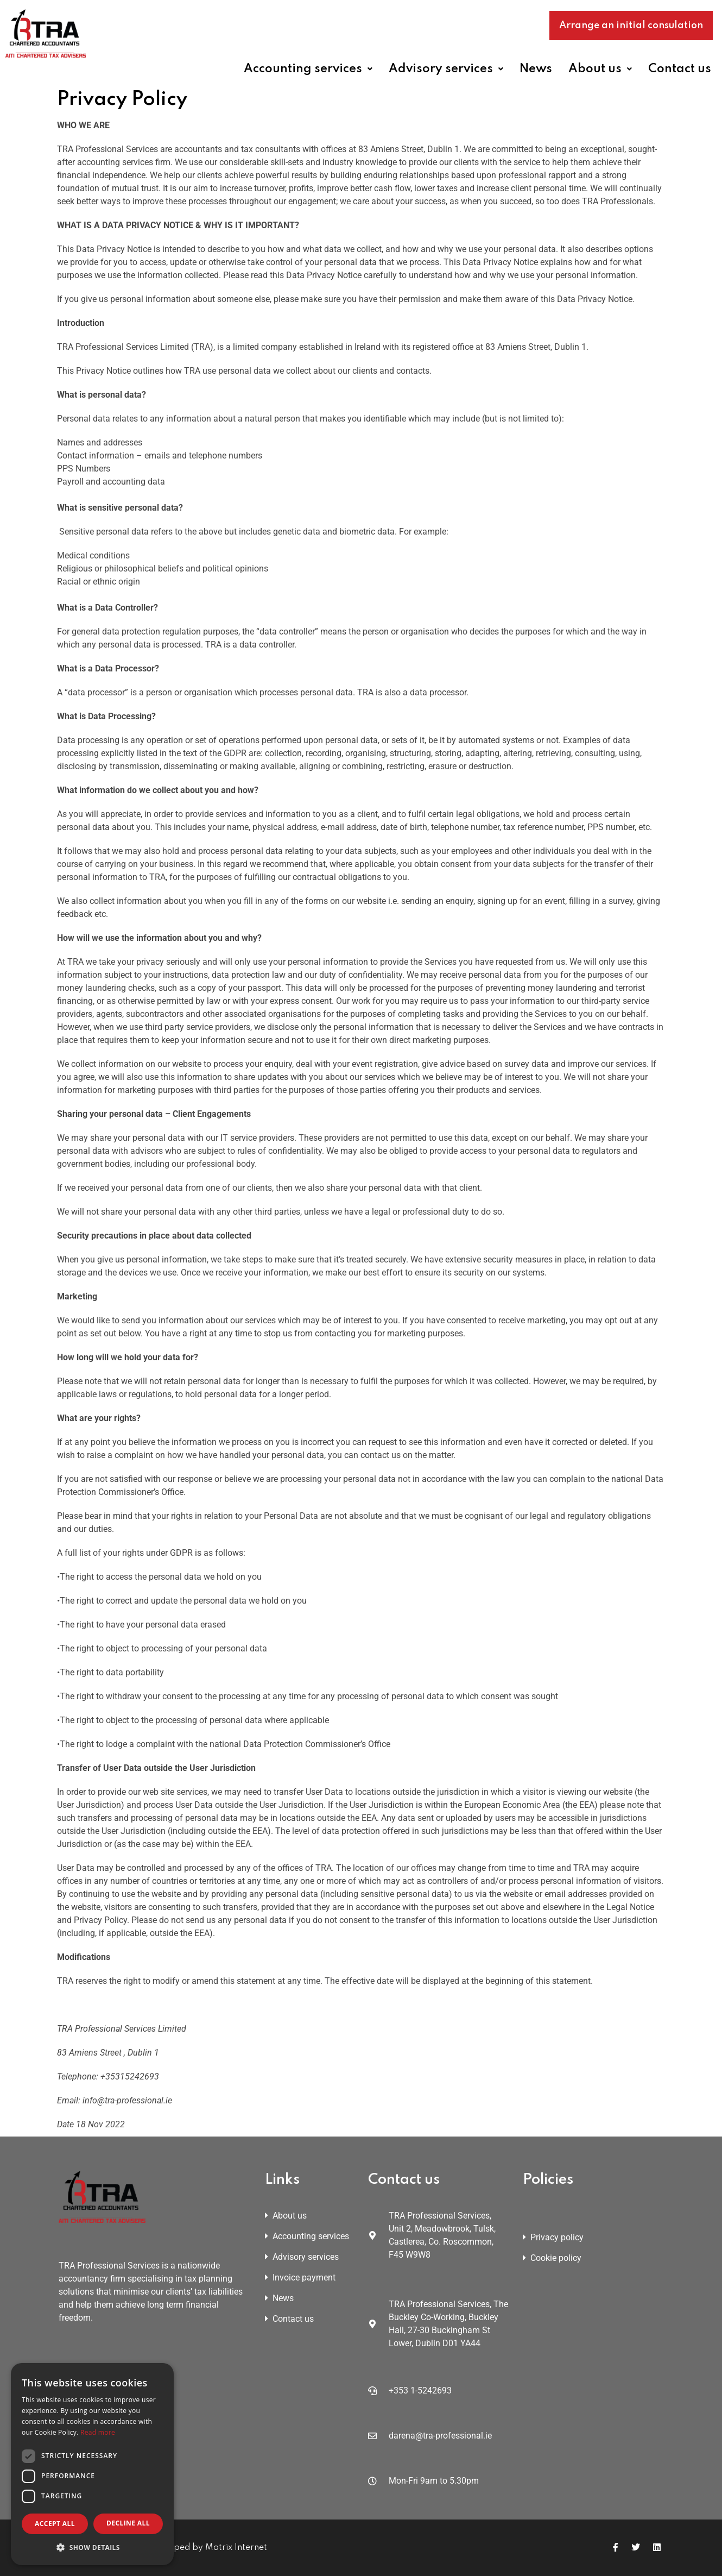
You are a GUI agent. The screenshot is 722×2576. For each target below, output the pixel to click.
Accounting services (308, 69)
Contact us (679, 69)
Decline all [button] (128, 2523)
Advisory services (446, 69)
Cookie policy (552, 2258)
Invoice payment (300, 2277)
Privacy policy (553, 2237)
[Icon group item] (615, 2547)
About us (600, 69)
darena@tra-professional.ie (440, 2435)
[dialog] (92, 2464)
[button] (312, 69)
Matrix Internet (236, 2547)
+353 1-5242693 (420, 2390)
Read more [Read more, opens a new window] (97, 2432)
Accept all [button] (55, 2523)
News (536, 69)
